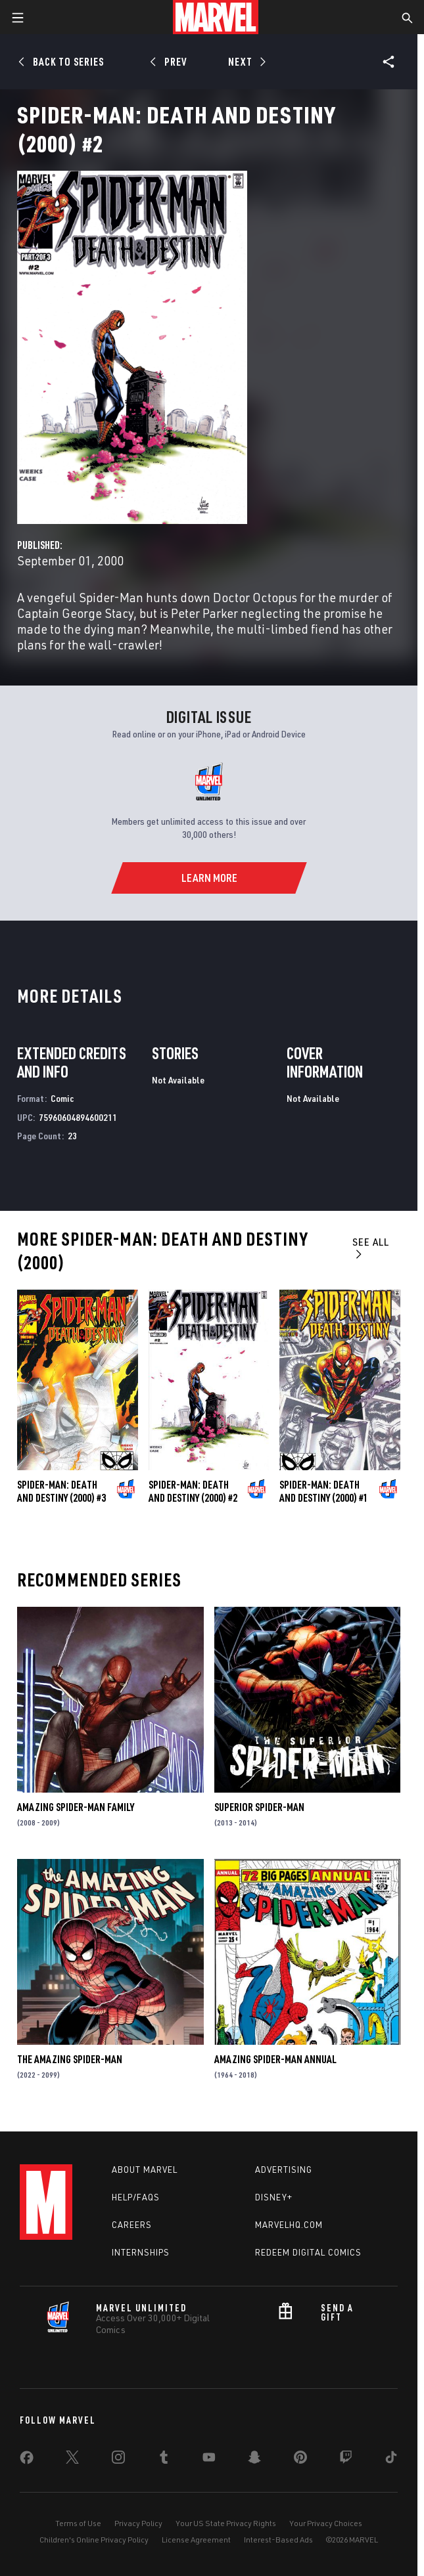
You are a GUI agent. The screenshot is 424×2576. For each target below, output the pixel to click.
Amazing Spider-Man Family (75, 1807)
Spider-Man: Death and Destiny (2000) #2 (193, 1491)
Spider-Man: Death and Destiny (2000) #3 (61, 1491)
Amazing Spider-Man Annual (275, 2059)
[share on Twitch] (345, 2459)
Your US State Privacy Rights (226, 2523)
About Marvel (144, 2169)
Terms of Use (78, 2523)
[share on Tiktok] (391, 2459)
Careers (132, 2224)
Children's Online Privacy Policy (94, 2539)
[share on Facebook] (27, 2460)
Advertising (283, 2169)
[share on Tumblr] (163, 2459)
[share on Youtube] (209, 2459)
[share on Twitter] (72, 2459)
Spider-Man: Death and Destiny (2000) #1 (323, 1491)
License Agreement (196, 2539)
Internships (141, 2252)
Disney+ (274, 2197)
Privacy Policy (138, 2523)
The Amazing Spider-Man (69, 2059)
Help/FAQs (136, 2197)
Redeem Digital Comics (308, 2252)
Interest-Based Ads (278, 2539)
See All (370, 1247)
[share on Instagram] (118, 2459)
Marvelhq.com (289, 2224)
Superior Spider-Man (259, 1807)
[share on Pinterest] (300, 2459)
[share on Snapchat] (254, 2459)
